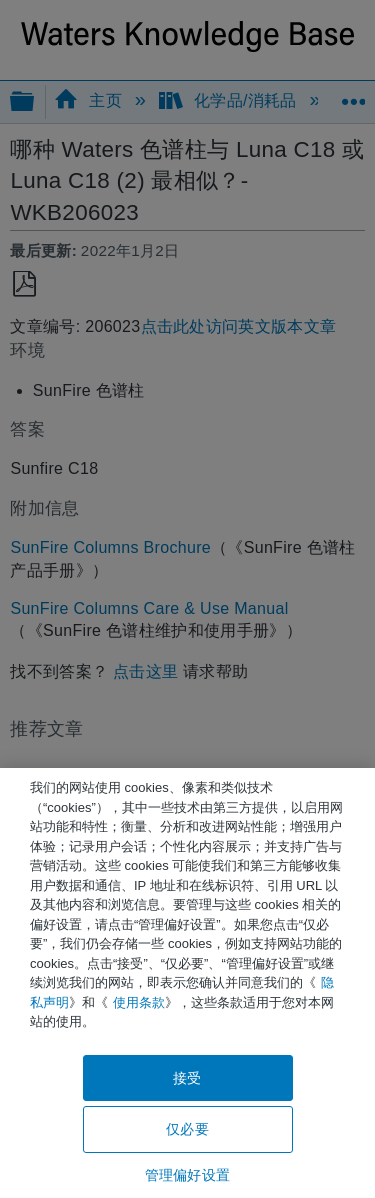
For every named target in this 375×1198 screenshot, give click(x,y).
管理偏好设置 (187, 1175)
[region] (187, 983)
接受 (187, 1078)
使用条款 (139, 1002)
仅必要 (187, 1129)
